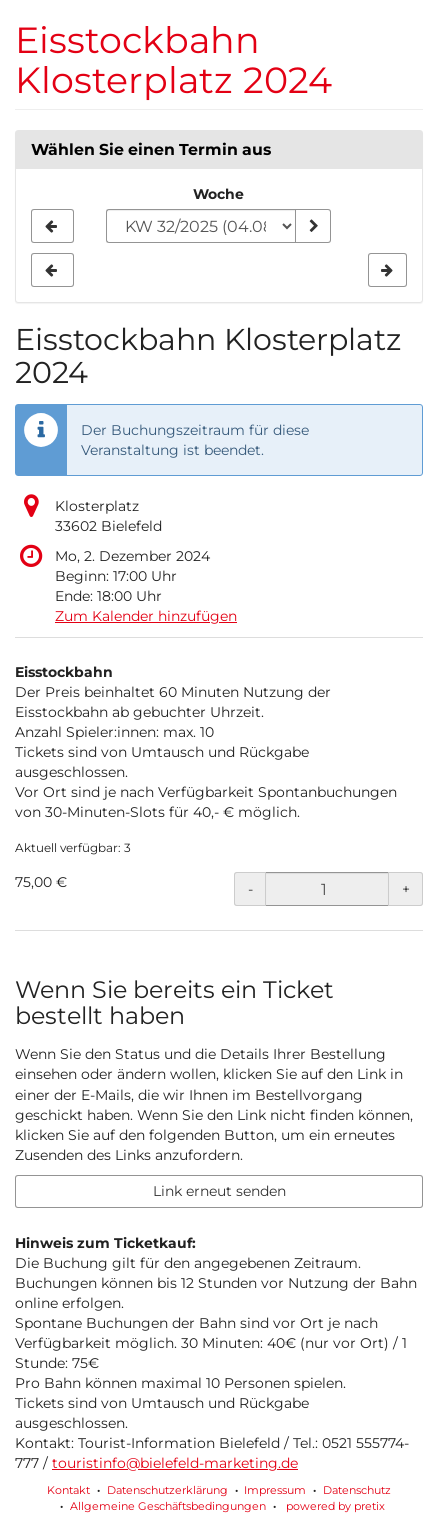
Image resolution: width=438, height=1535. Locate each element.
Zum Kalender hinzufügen (146, 616)
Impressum (275, 1490)
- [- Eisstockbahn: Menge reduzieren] (250, 889)
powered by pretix (335, 1506)
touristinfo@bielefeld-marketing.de (175, 1463)
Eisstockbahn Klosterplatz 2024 (173, 60)
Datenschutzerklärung (167, 1490)
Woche (218, 194)
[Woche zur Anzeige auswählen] (200, 226)
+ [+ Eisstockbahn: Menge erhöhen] (406, 889)
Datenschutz (357, 1490)
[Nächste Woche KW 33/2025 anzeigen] (387, 270)
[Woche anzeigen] (313, 226)
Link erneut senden (219, 1191)
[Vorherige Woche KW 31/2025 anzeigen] (52, 226)
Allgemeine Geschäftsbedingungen (168, 1506)
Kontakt (68, 1490)
